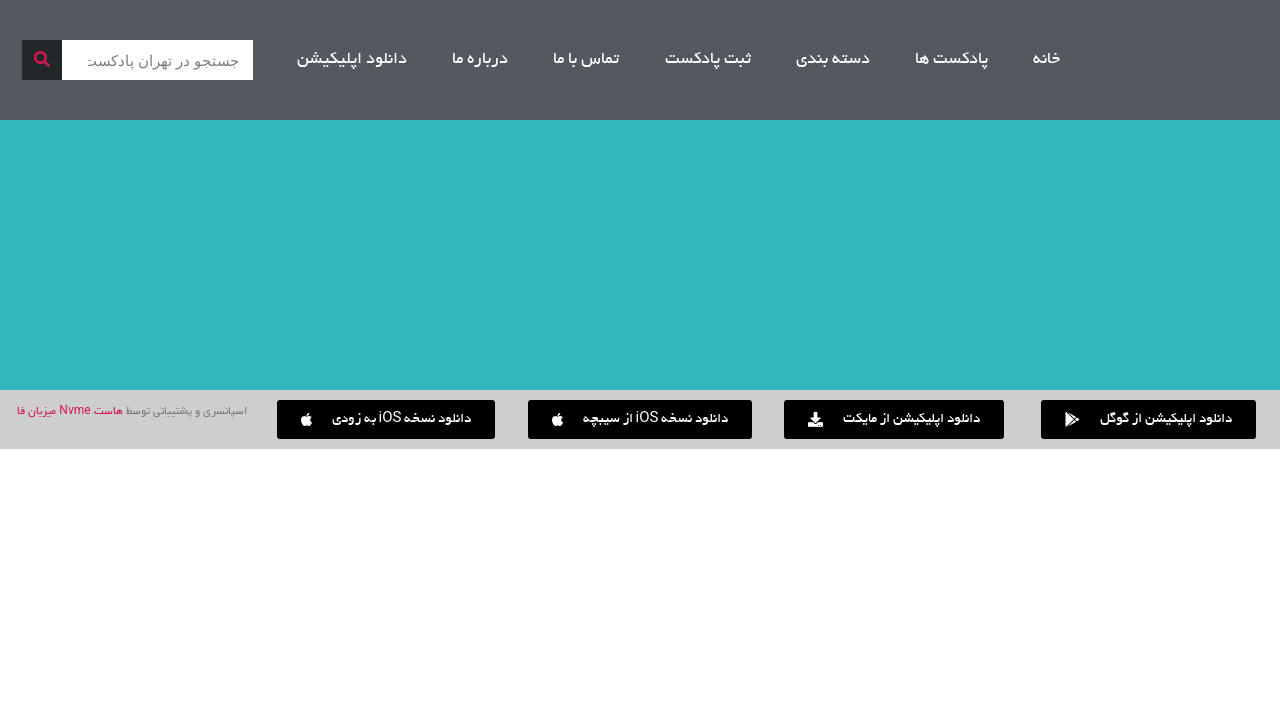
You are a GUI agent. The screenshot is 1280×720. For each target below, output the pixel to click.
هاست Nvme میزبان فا (69, 412)
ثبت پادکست (708, 60)
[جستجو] (42, 60)
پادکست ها (951, 60)
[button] (386, 419)
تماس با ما (586, 60)
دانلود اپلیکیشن (352, 60)
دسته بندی (833, 60)
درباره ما (480, 60)
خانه (1046, 60)
